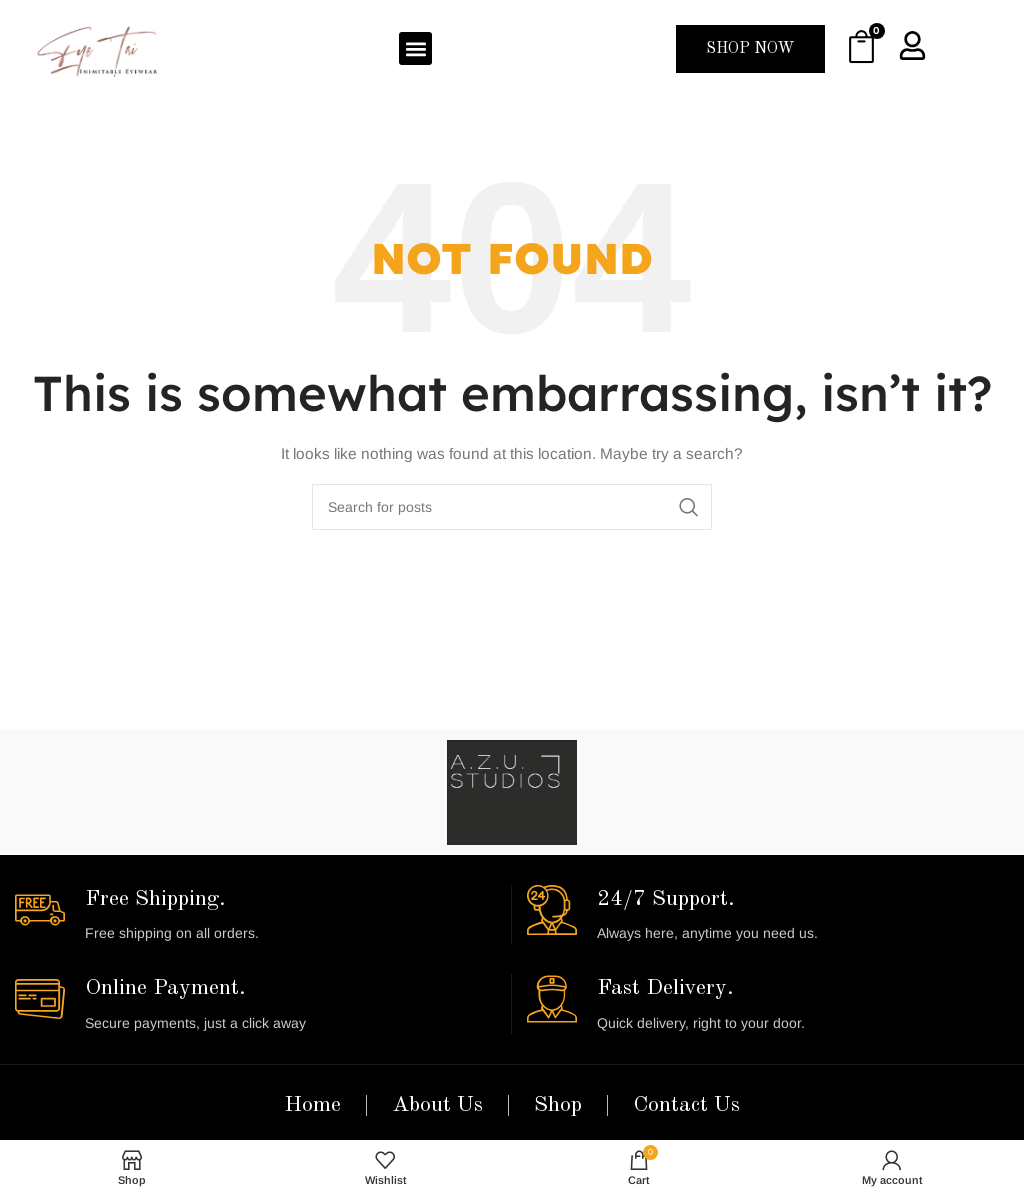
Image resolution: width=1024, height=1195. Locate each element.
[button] (415, 48)
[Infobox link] (255, 915)
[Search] (512, 507)
